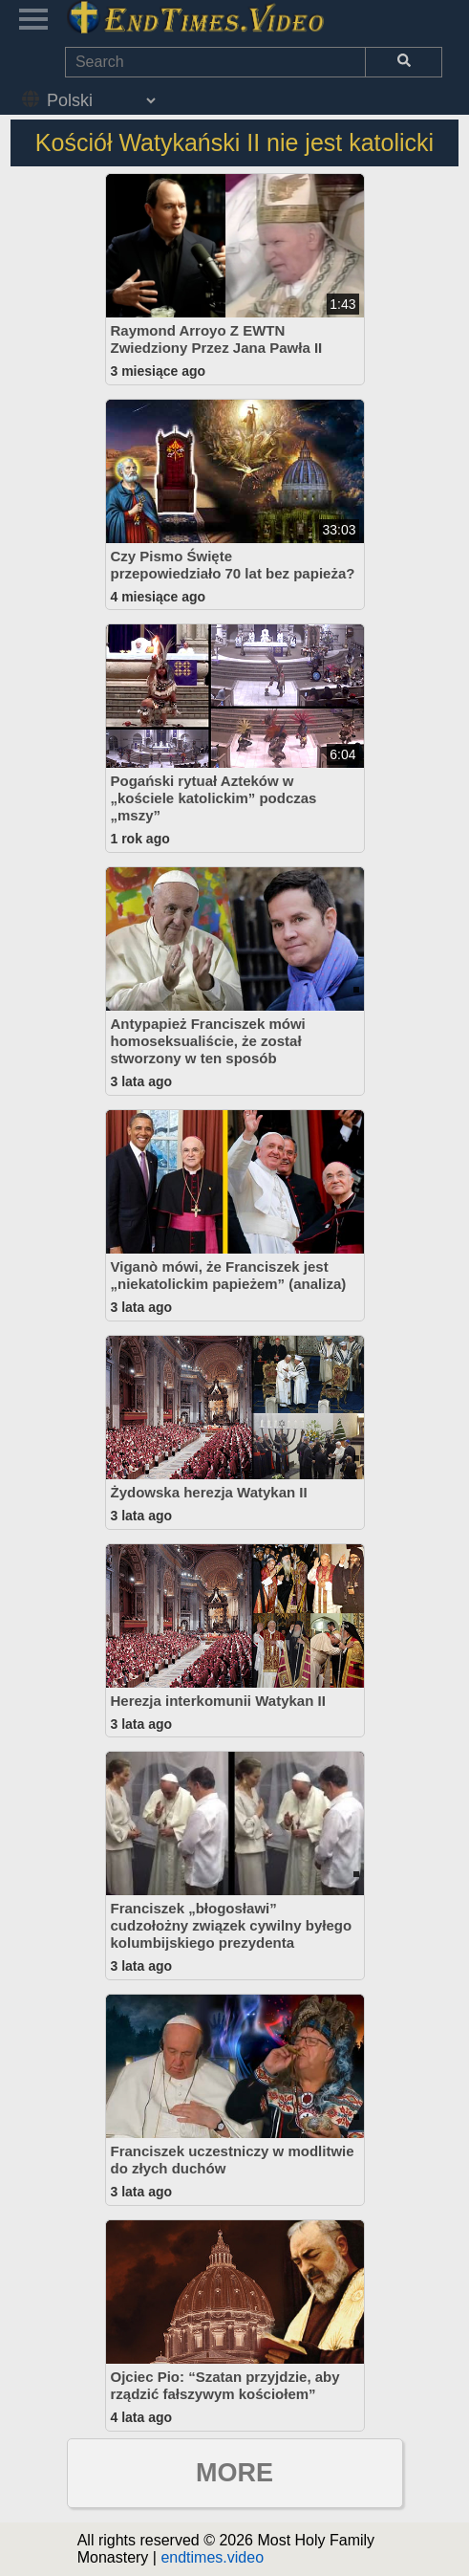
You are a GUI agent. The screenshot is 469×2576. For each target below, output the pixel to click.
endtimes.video (212, 2557)
